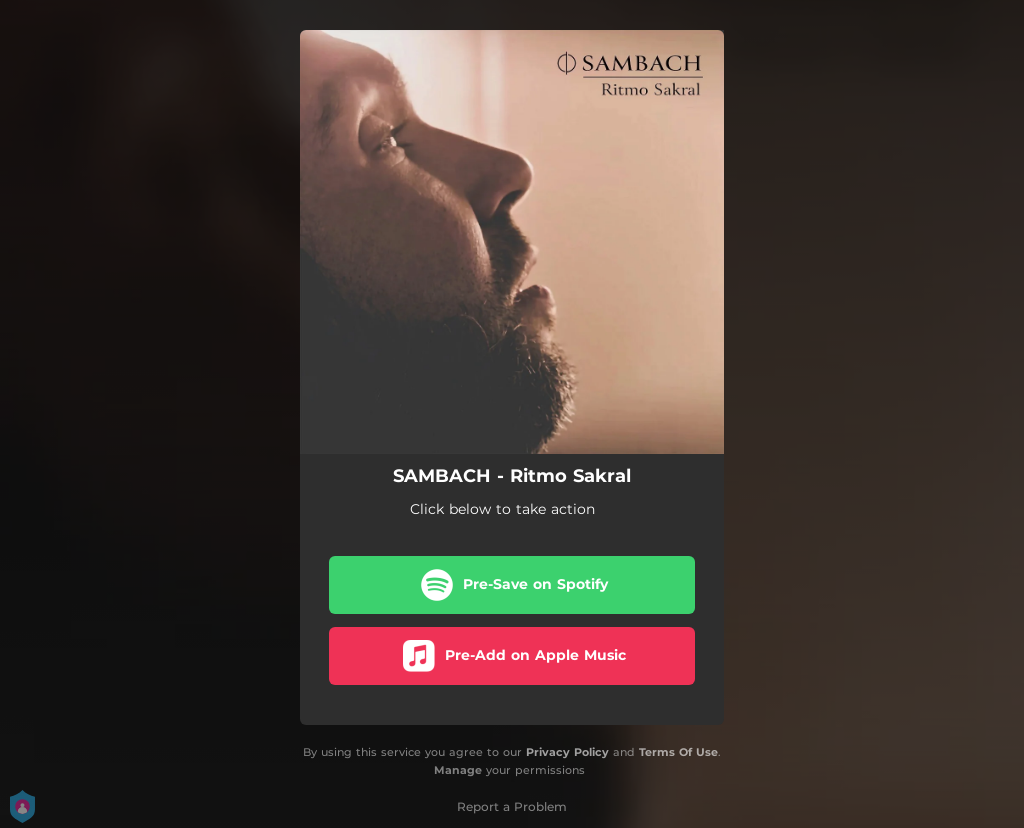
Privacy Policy (567, 752)
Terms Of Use (678, 752)
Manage (458, 771)
